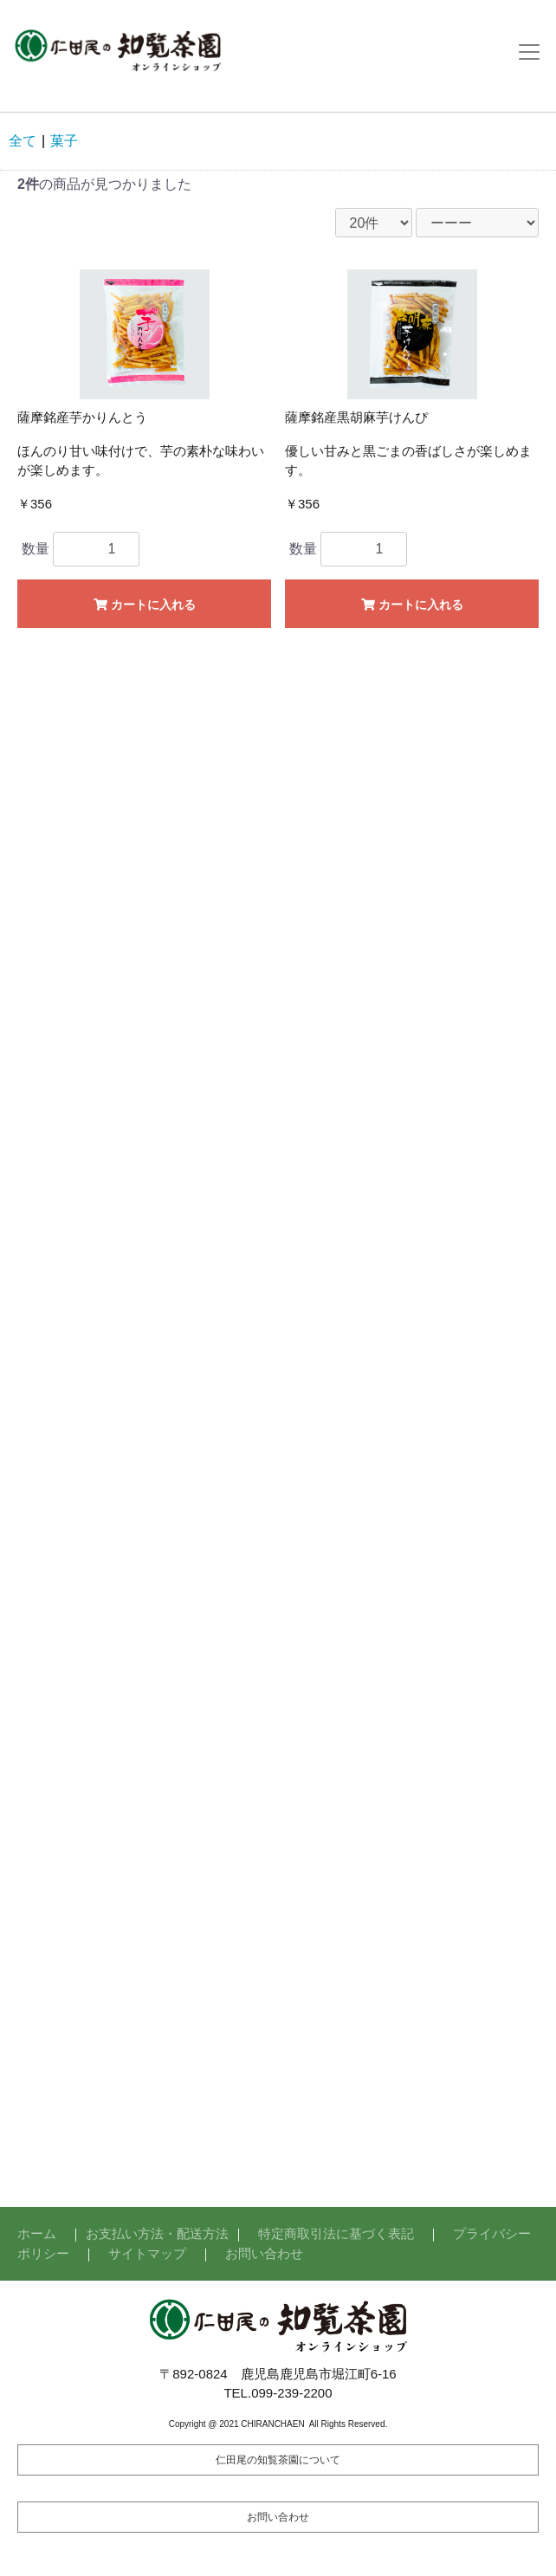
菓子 (64, 140)
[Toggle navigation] (529, 52)
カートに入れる (144, 605)
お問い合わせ (264, 2253)
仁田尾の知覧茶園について (278, 2460)
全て (22, 140)
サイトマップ (147, 2253)
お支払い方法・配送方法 (157, 2233)
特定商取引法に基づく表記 (336, 2233)
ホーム (36, 2233)
